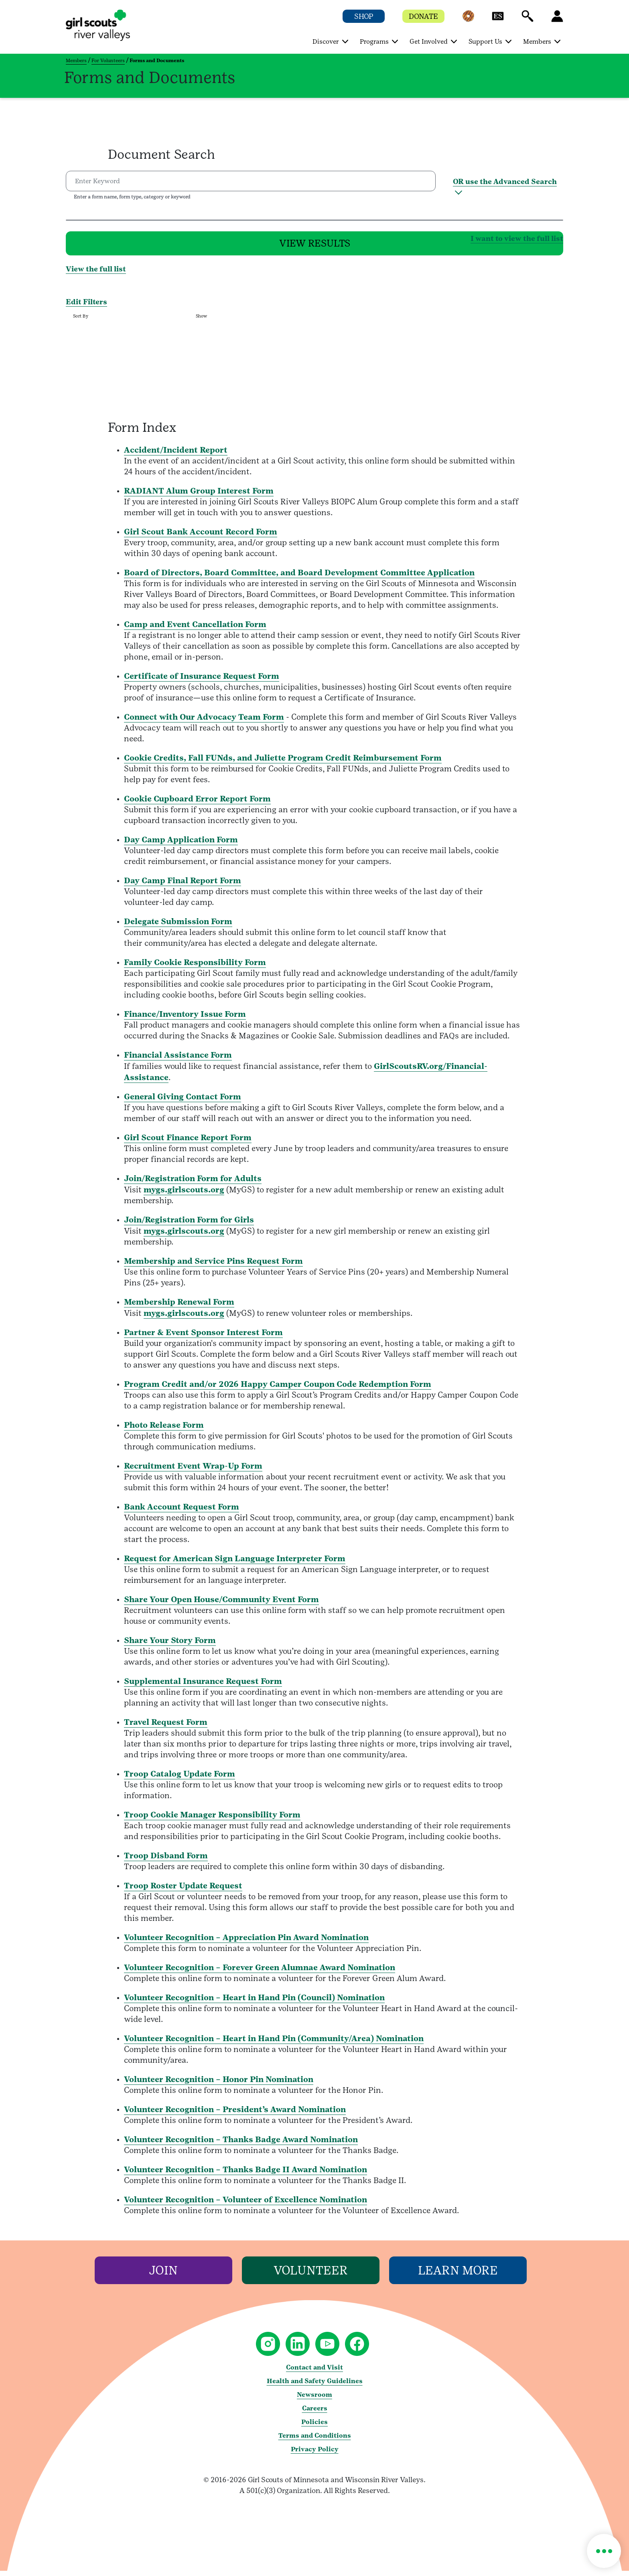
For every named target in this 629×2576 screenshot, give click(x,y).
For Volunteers (108, 60)
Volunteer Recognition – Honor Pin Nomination (218, 2084)
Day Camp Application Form (181, 845)
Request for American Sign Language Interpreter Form (234, 1563)
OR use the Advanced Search (505, 181)
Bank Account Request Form (181, 1512)
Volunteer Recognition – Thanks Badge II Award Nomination (245, 2174)
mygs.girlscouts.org (184, 1195)
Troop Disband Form (166, 1861)
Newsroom (314, 2400)
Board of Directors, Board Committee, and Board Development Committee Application (299, 578)
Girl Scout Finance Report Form (188, 1142)
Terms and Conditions (314, 2440)
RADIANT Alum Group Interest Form (199, 496)
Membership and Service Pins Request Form (213, 1266)
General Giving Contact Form (182, 1102)
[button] (468, 20)
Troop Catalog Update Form (179, 1779)
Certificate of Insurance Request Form (201, 681)
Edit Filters (86, 307)
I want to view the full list (389, 240)
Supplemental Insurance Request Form (203, 1686)
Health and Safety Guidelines (315, 2386)
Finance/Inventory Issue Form (185, 1019)
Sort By (80, 321)
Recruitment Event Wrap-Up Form (193, 1471)
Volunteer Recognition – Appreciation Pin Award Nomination (246, 1942)
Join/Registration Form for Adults (193, 1183)
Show (201, 321)
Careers (314, 2413)
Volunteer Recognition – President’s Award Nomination (235, 2114)
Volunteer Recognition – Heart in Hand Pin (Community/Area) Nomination (274, 2043)
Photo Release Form (164, 1430)
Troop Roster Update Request (183, 1891)
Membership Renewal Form (179, 1307)
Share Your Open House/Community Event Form (221, 1604)
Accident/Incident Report (175, 455)
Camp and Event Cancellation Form (195, 629)
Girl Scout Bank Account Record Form (200, 537)
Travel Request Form (165, 1727)
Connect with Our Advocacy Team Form (204, 722)
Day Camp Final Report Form (182, 885)
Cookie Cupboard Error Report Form (197, 804)
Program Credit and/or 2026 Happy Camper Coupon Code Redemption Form (277, 1389)
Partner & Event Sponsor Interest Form (203, 1337)
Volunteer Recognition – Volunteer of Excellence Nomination (245, 2205)
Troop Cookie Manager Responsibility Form (212, 1820)
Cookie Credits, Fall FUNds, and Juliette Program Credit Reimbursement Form (283, 763)
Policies (314, 2427)
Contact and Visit (314, 2372)
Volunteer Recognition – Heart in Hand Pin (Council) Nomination (254, 2002)
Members (76, 60)
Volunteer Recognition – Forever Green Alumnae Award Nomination (259, 1972)
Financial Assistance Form (178, 1060)
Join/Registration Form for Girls (189, 1225)
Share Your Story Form (170, 1645)
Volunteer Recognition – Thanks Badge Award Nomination (241, 2144)
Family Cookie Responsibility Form (195, 967)
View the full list (96, 274)
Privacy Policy (315, 2454)
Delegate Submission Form (178, 926)
